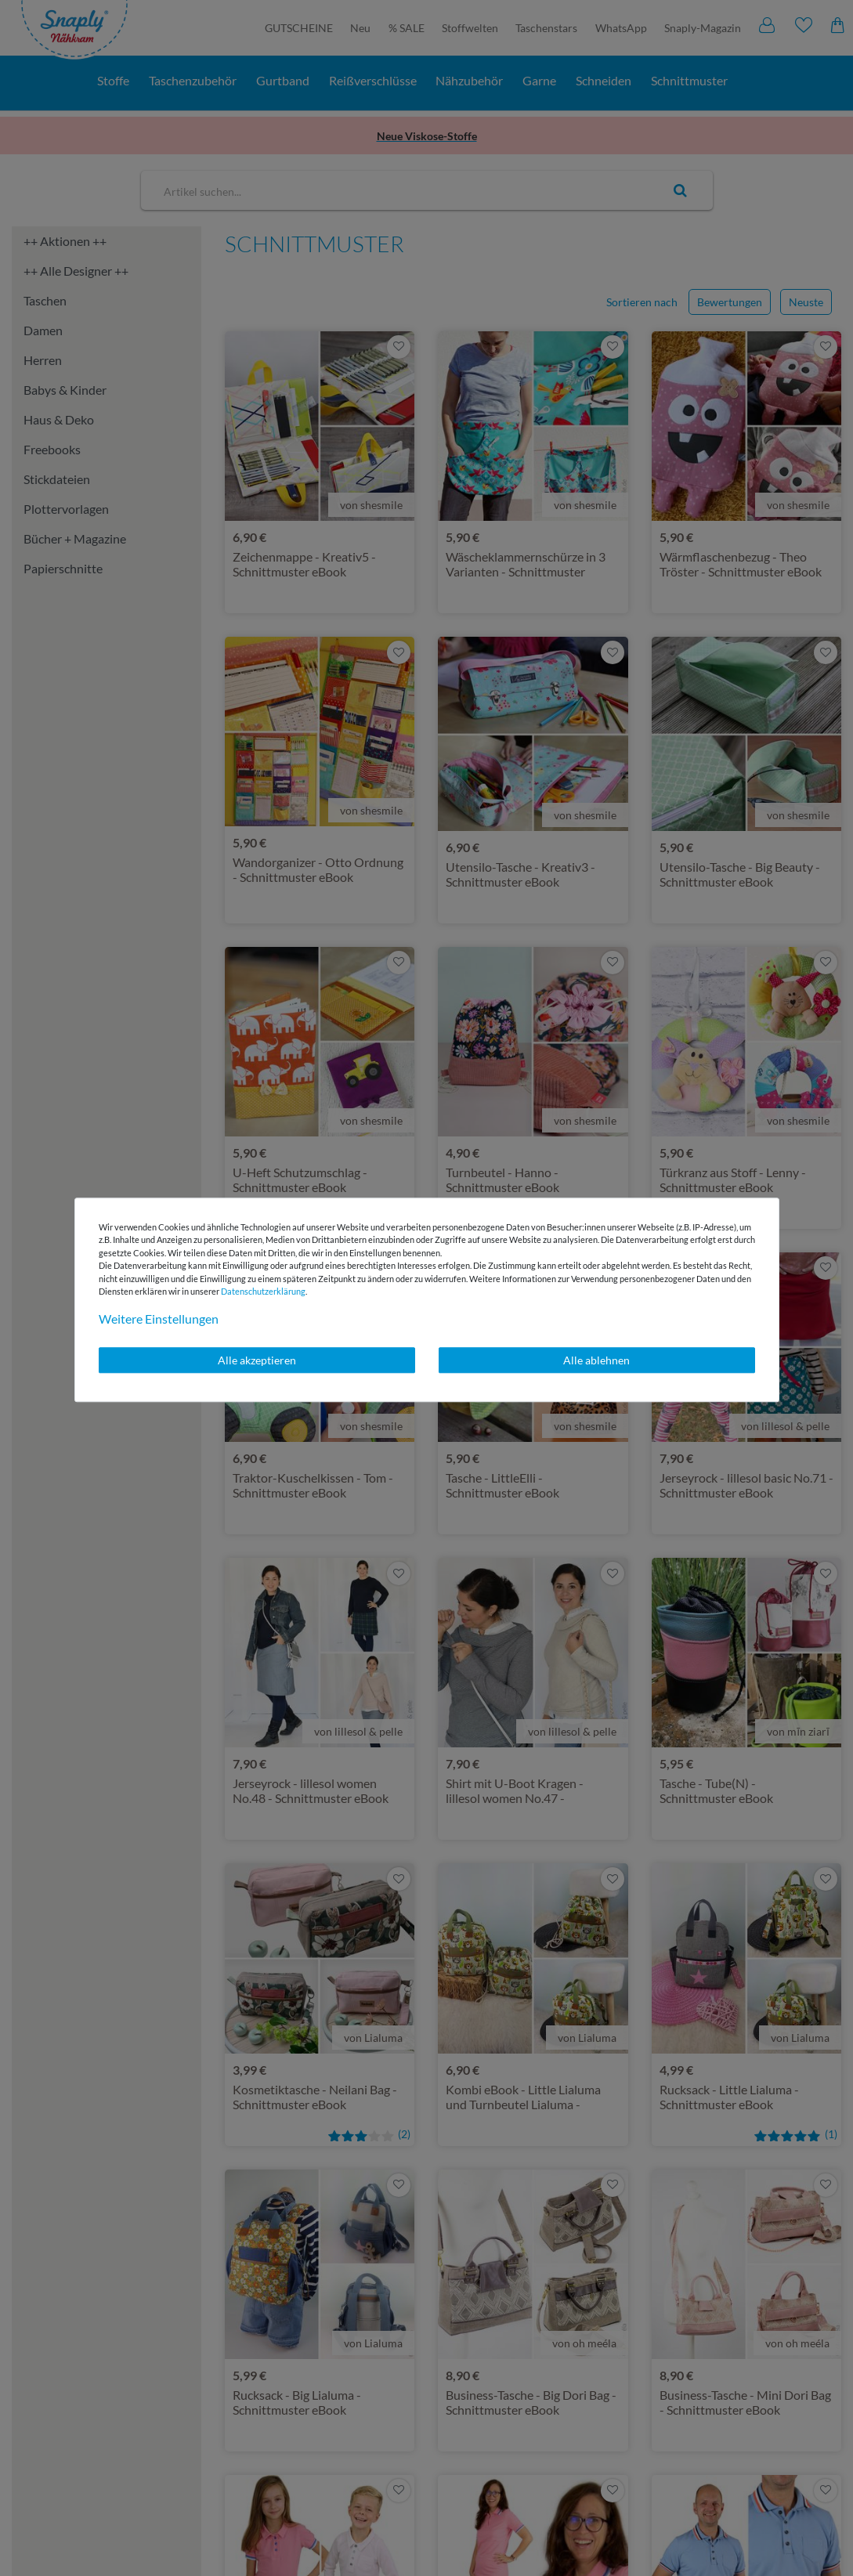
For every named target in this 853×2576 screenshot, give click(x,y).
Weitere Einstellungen (159, 1318)
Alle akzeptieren (257, 1360)
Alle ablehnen (596, 1360)
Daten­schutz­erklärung (263, 1291)
